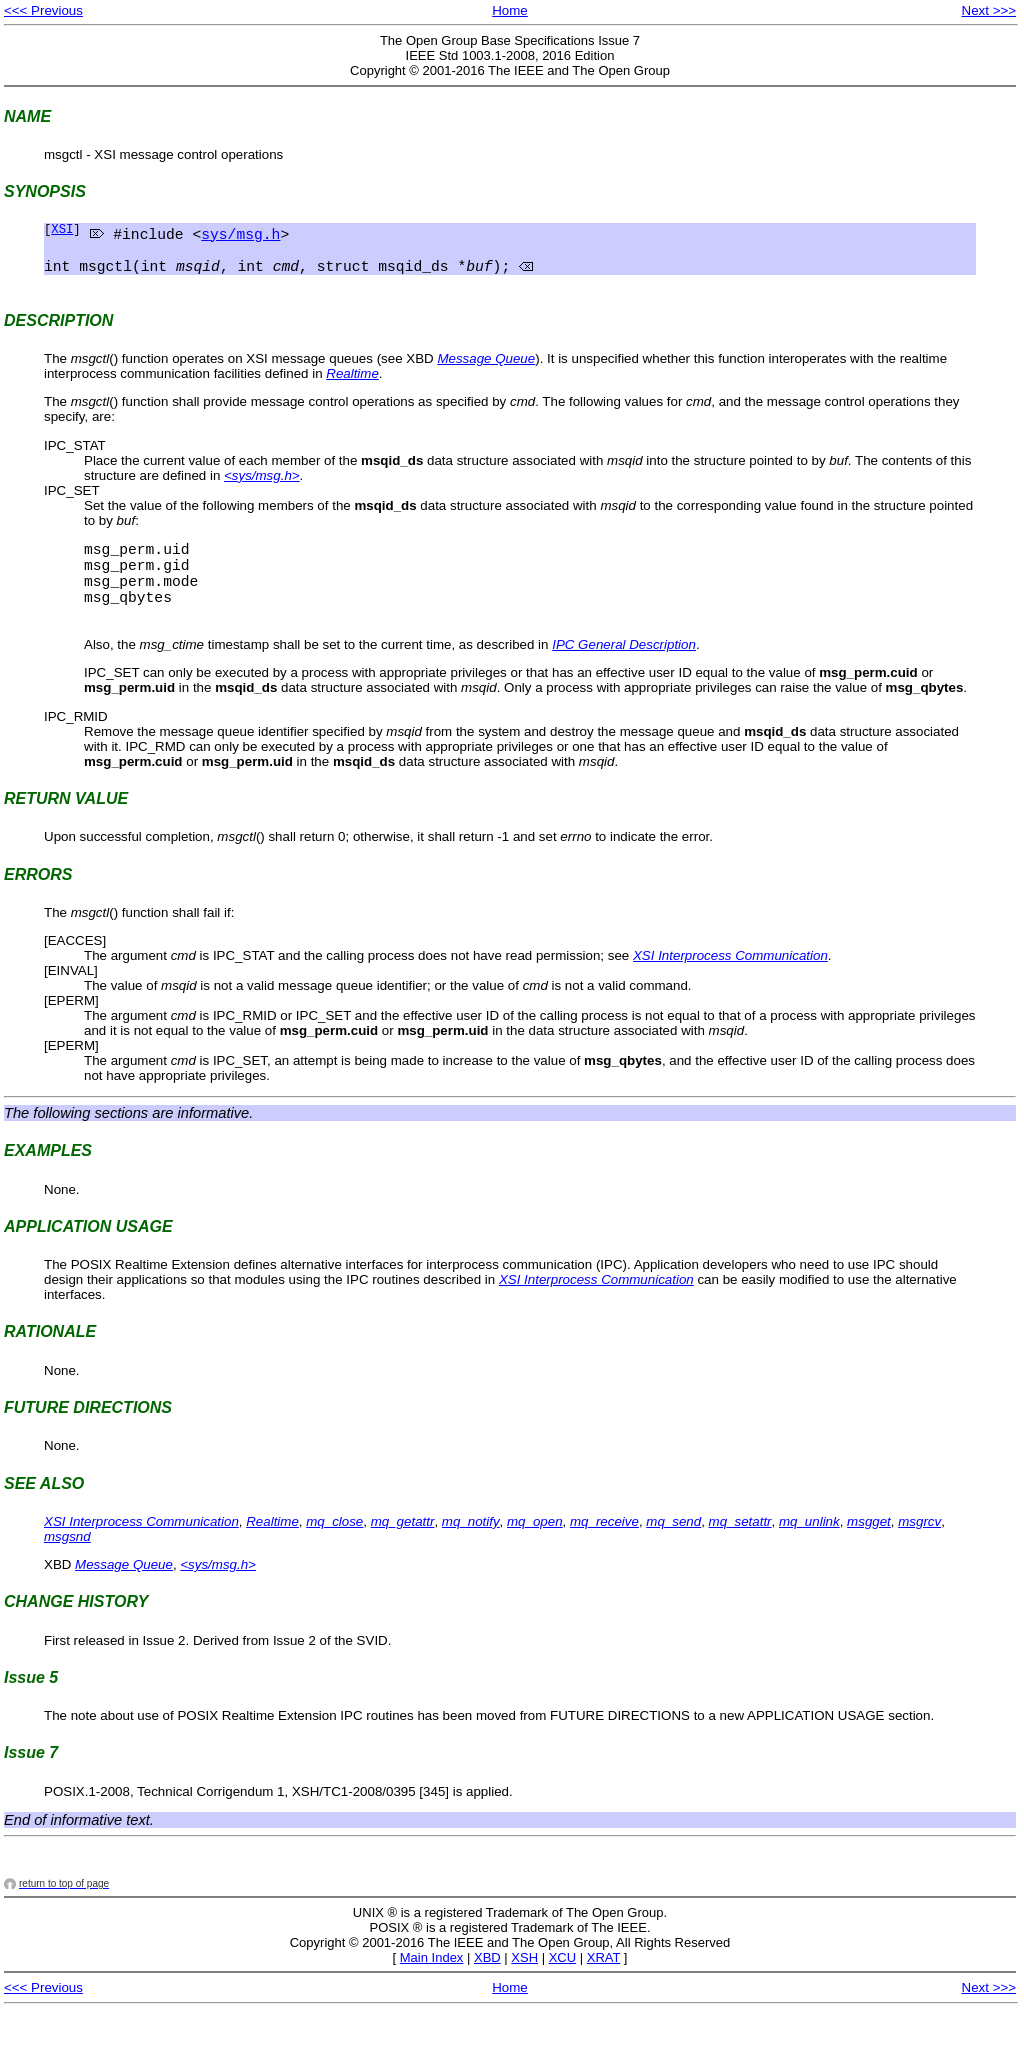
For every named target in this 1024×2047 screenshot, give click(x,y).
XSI (62, 231)
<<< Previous (43, 10)
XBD (487, 1992)
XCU (562, 1992)
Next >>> (989, 10)
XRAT (603, 1992)
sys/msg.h (240, 236)
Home (510, 10)
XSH (524, 1992)
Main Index (432, 1992)
